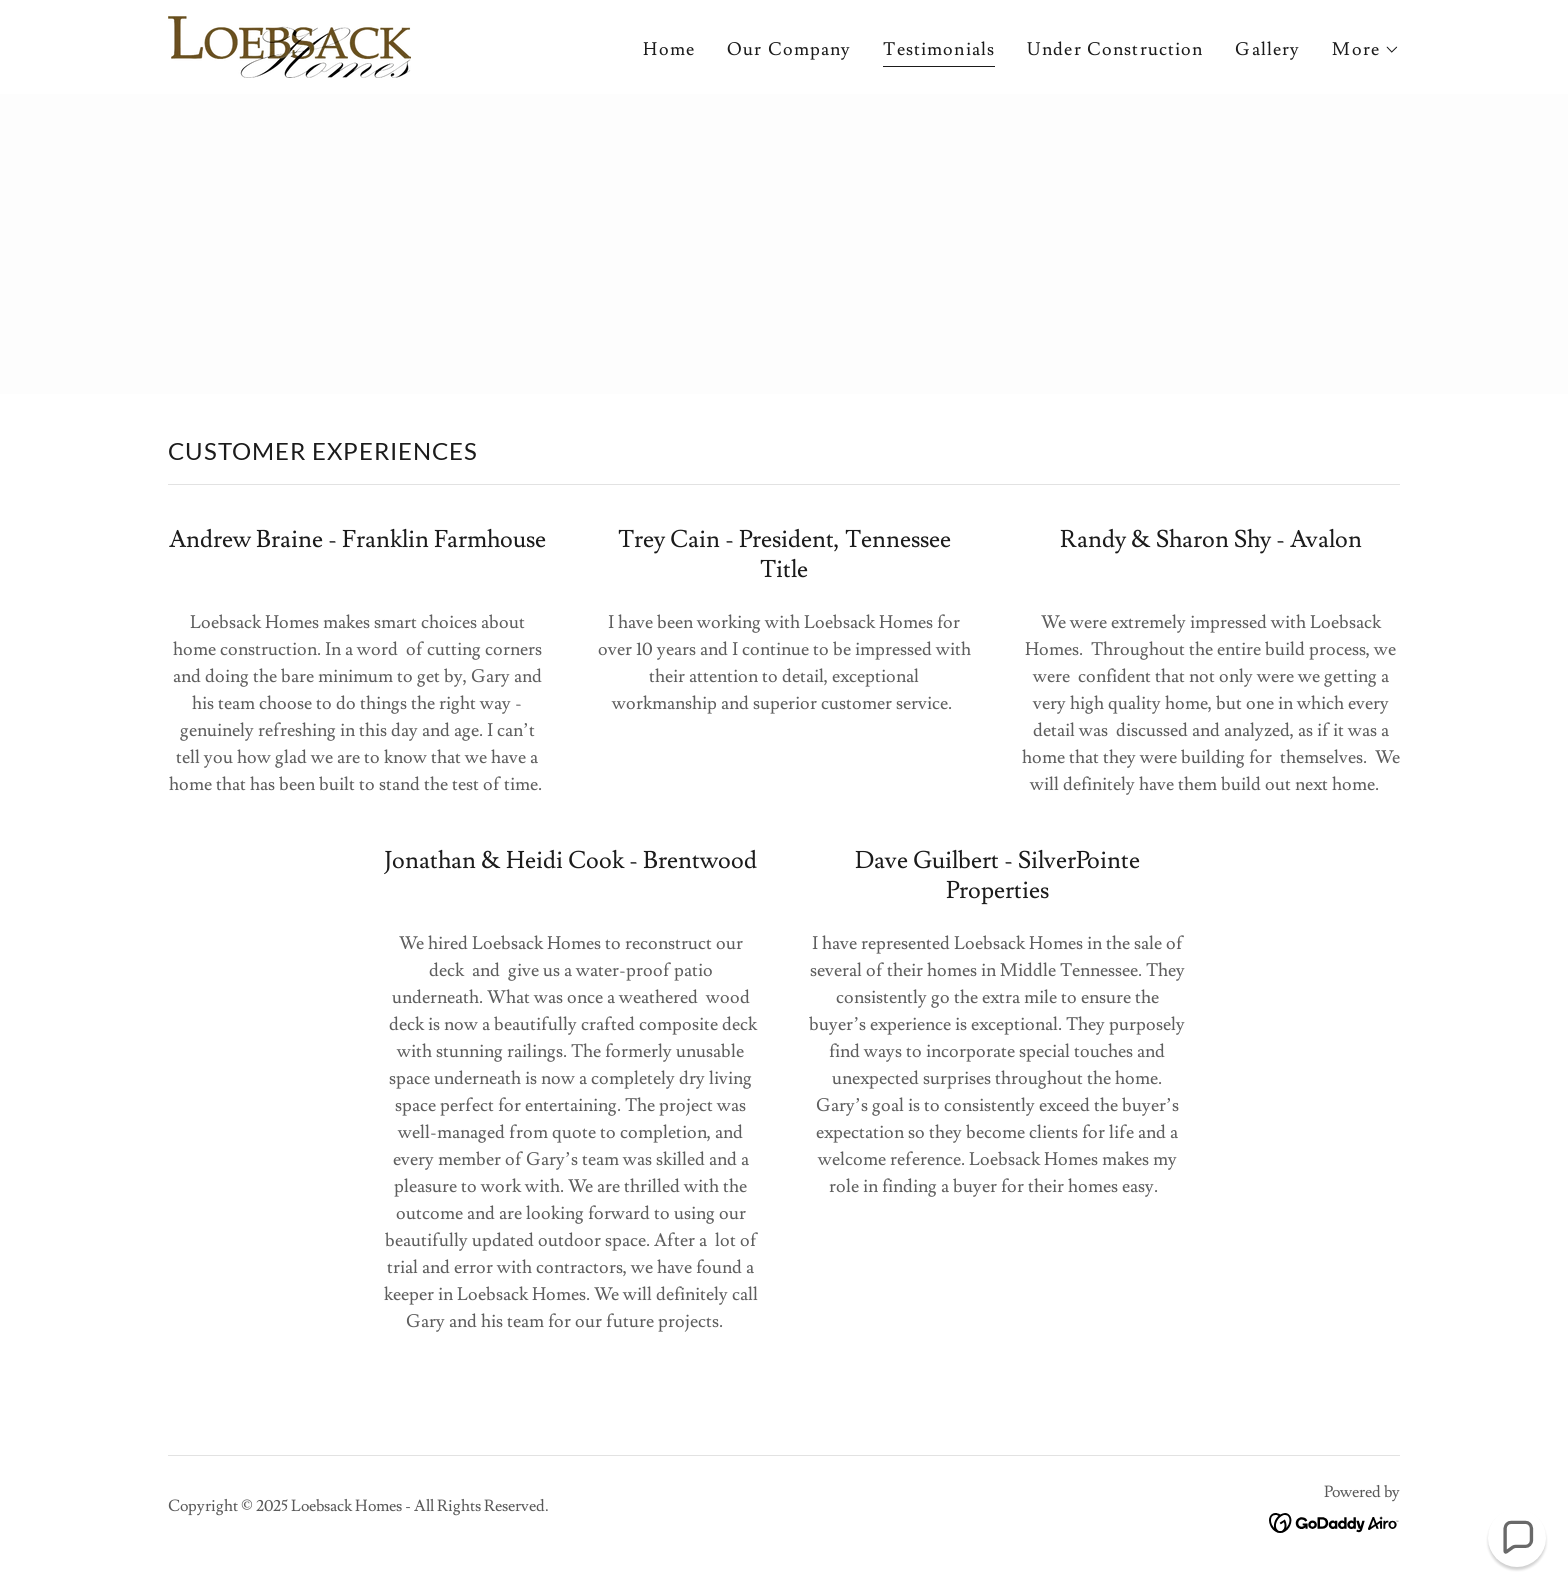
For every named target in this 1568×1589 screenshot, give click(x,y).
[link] (289, 42)
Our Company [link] (789, 49)
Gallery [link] (1267, 49)
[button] (1366, 50)
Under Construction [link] (1115, 49)
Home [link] (669, 49)
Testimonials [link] (939, 49)
